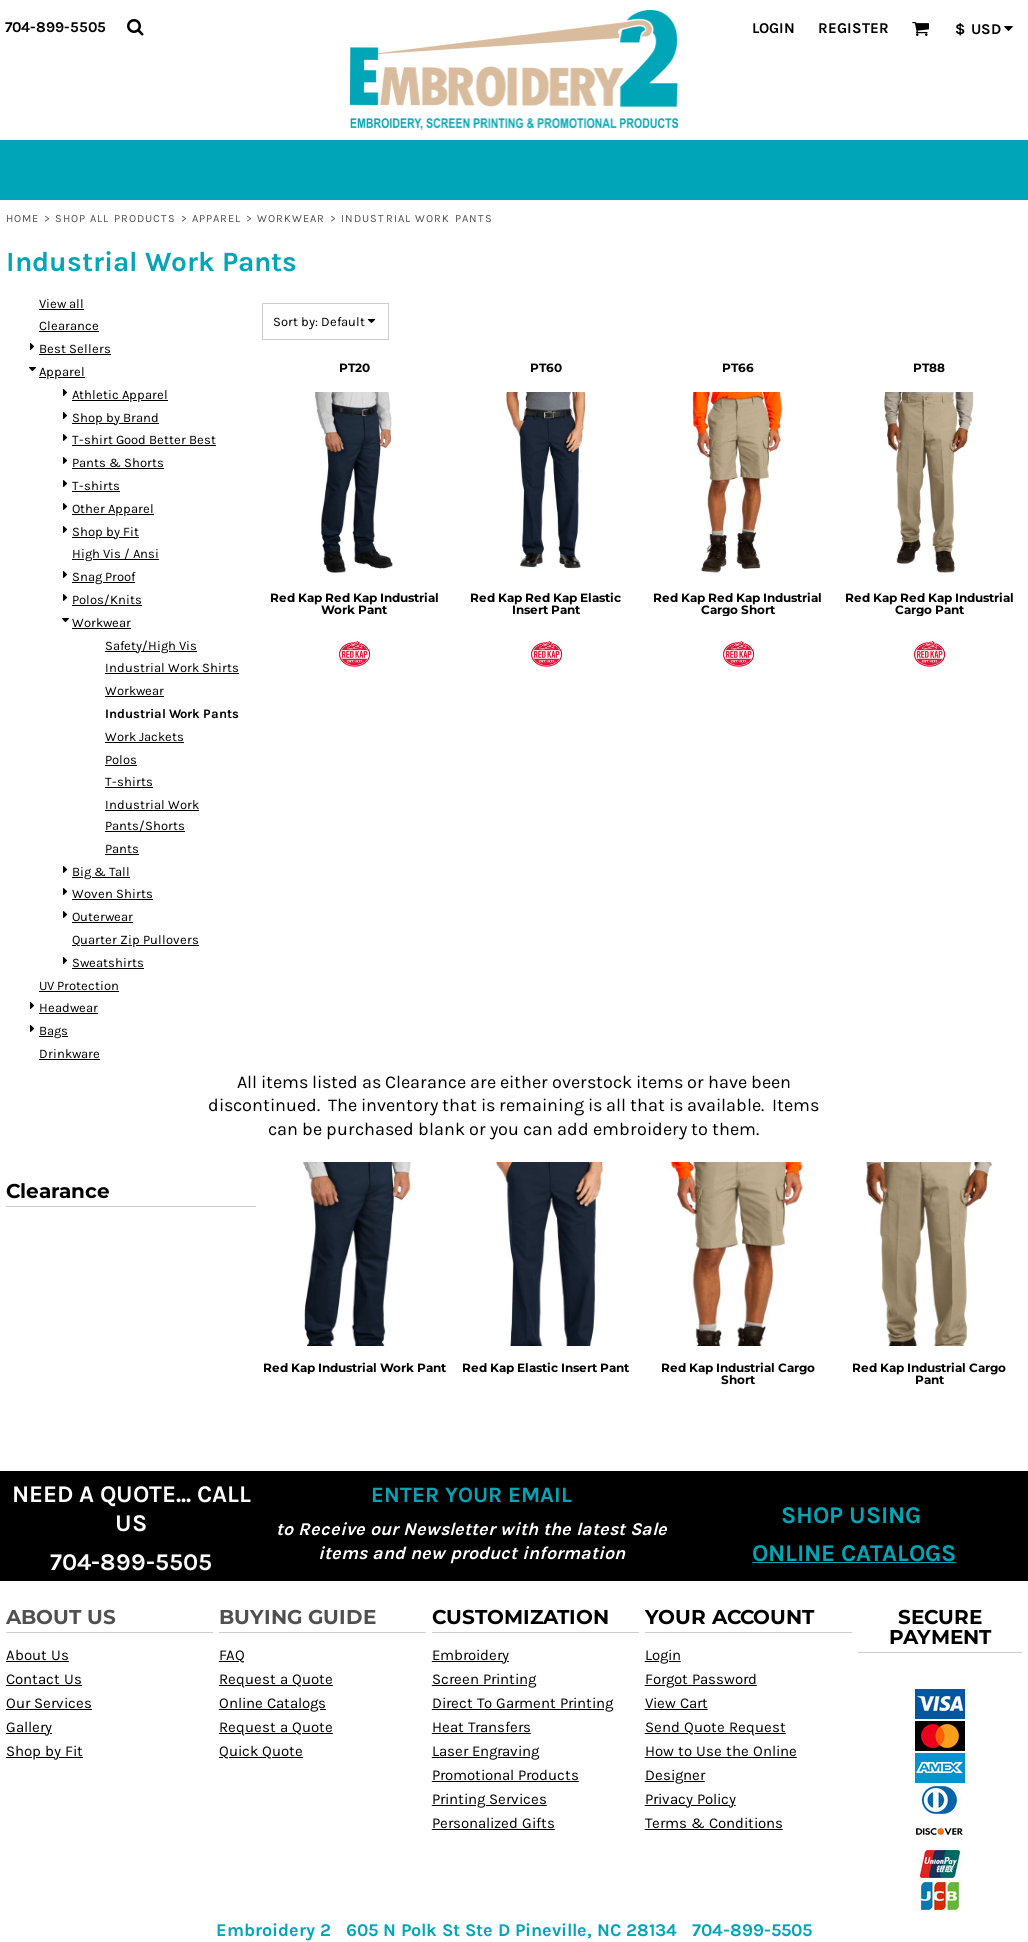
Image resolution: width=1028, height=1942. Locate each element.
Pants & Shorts (118, 462)
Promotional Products (505, 1775)
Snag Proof (103, 576)
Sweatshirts (108, 962)
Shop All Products (116, 218)
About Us (37, 1655)
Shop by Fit (105, 531)
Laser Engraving (485, 1751)
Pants (122, 848)
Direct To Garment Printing (522, 1703)
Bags (53, 1030)
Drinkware (69, 1053)
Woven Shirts (112, 893)
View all (61, 303)
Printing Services (489, 1799)
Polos (121, 759)
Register (853, 28)
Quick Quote (261, 1751)
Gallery (29, 1727)
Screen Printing (484, 1679)
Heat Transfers (481, 1727)
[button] (135, 27)
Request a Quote (276, 1679)
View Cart (676, 1703)
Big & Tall (101, 871)
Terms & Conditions (714, 1823)
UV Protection (79, 985)
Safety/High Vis (151, 645)
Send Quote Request (715, 1727)
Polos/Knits (107, 599)
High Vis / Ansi (115, 553)
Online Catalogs (272, 1703)
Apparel (217, 218)
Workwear (291, 218)
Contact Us (44, 1679)
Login (773, 28)
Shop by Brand (115, 417)
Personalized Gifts (493, 1823)
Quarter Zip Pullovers (135, 939)
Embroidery (470, 1655)
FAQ (232, 1655)
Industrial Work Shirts (172, 667)
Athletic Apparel (120, 394)
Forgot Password (701, 1679)
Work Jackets (144, 736)
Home (22, 218)
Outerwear (102, 916)
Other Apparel (113, 508)
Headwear (68, 1007)
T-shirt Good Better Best (144, 439)
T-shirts (96, 485)
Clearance (69, 325)
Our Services (49, 1703)
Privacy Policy (690, 1799)
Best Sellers (75, 348)
